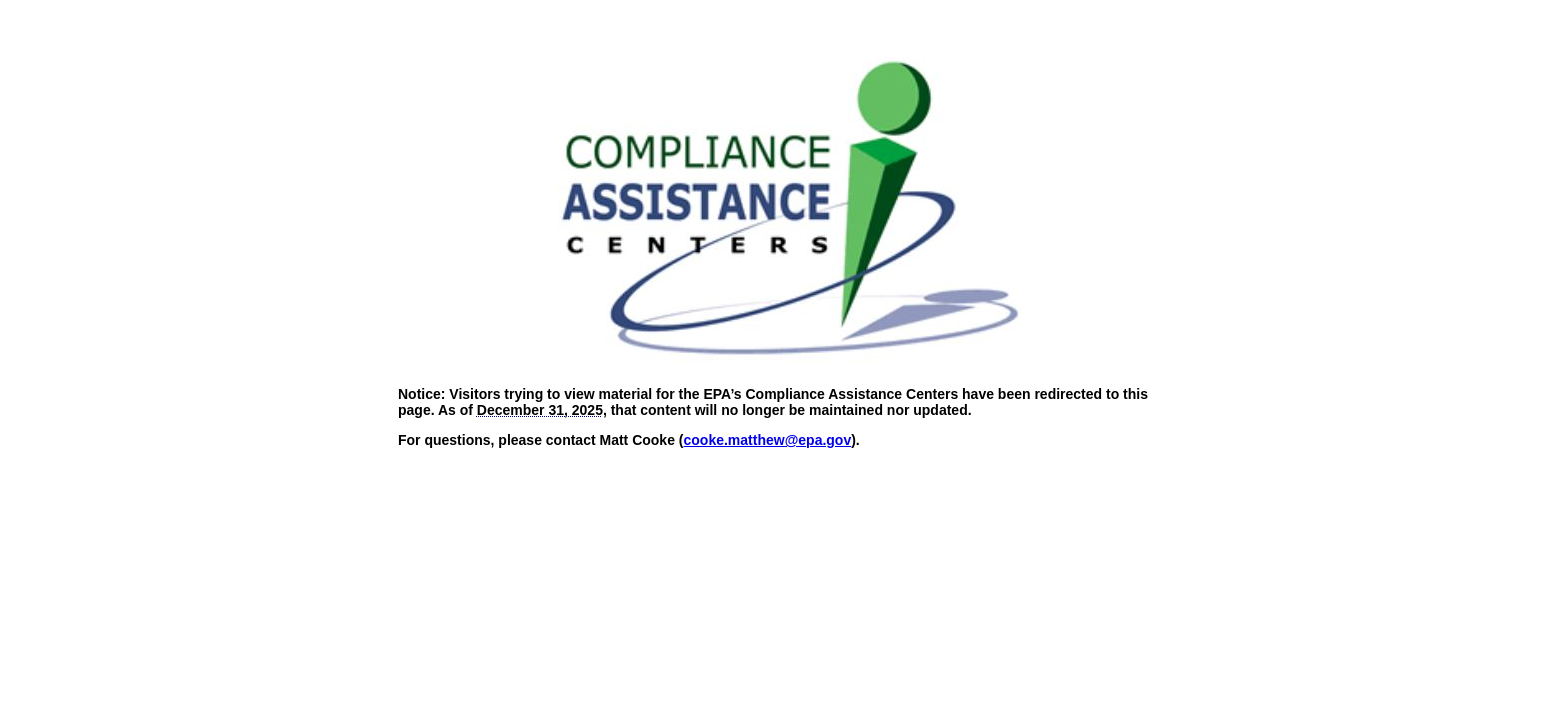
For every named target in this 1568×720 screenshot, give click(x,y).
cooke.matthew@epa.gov (768, 440)
